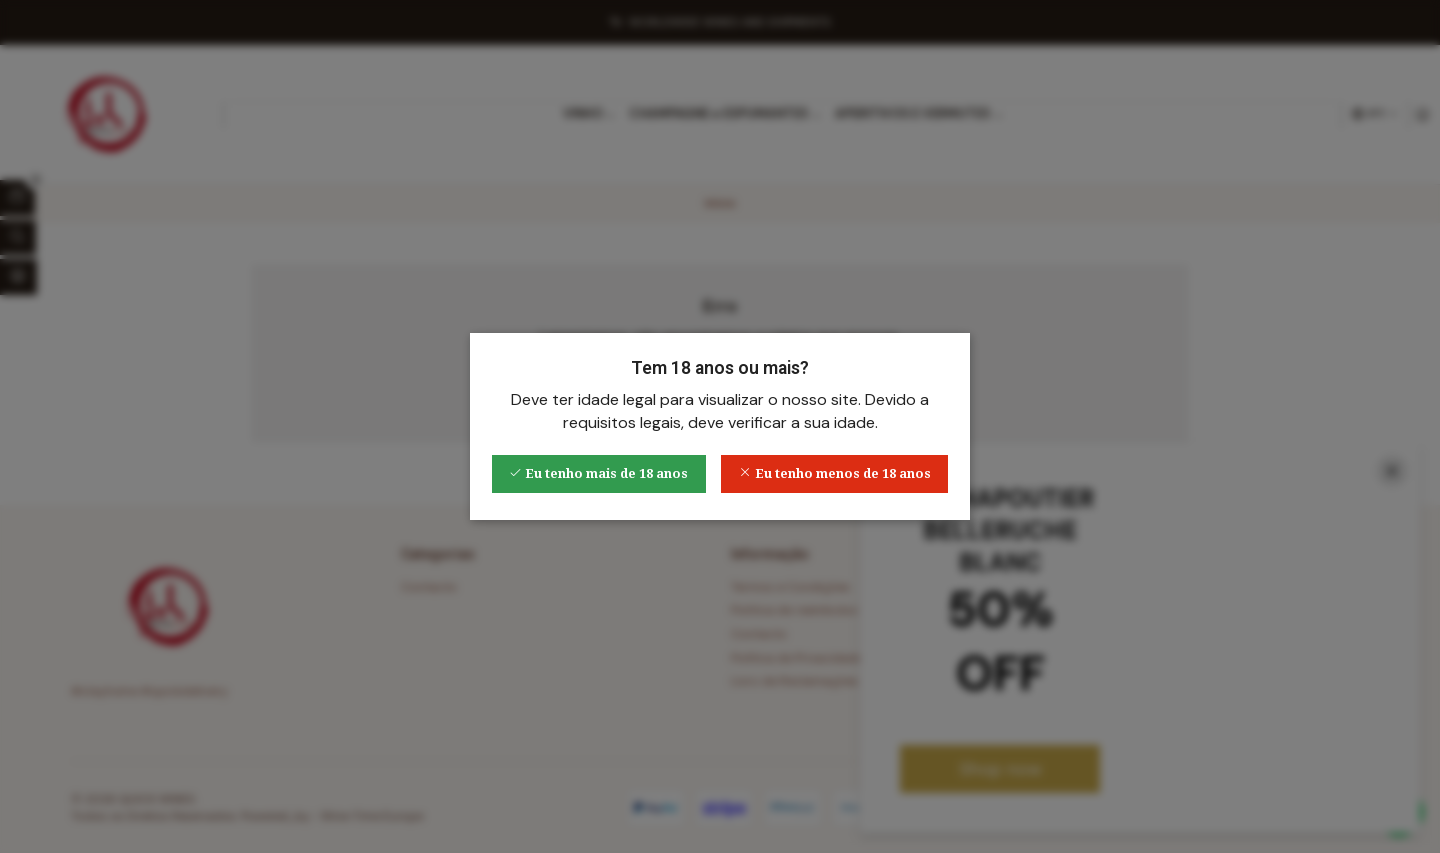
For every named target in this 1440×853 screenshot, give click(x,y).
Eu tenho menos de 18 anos (835, 473)
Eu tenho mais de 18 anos (598, 473)
